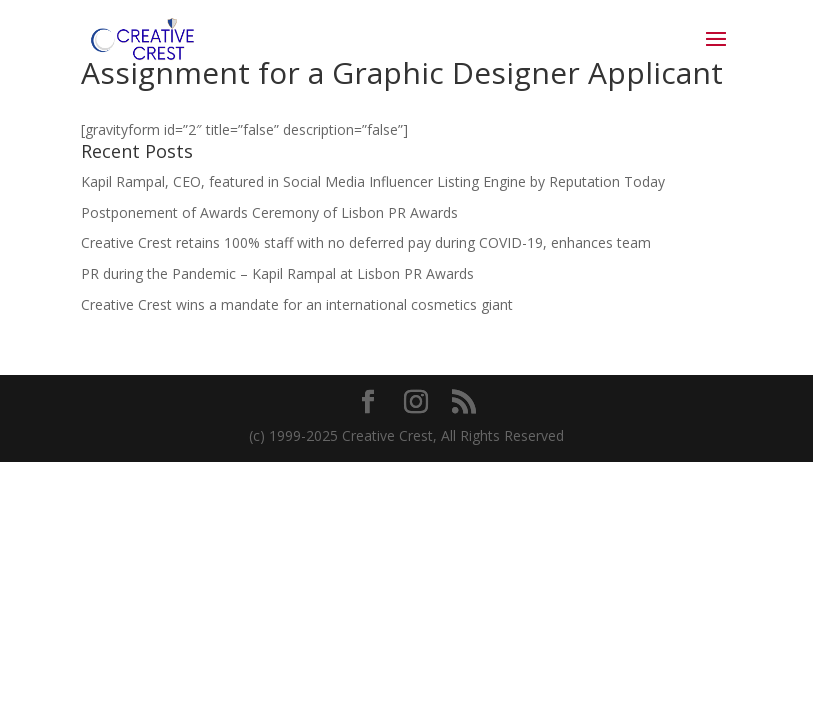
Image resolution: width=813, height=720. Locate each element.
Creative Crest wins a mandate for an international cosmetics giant (297, 304)
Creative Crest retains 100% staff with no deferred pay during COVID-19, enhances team (366, 242)
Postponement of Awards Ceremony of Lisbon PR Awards (269, 212)
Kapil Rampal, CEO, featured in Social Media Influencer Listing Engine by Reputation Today (373, 181)
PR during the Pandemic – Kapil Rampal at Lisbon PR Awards (277, 273)
